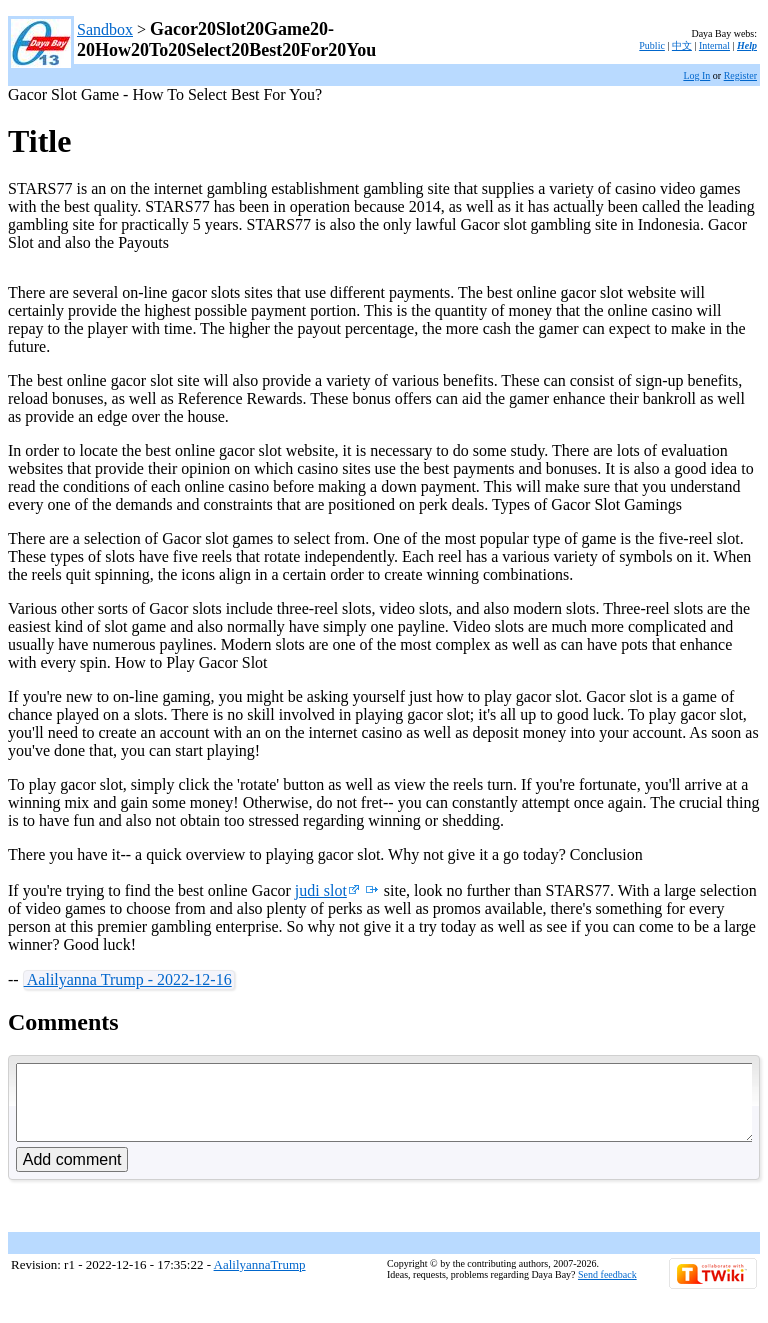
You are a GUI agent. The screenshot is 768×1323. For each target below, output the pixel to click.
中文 (682, 45)
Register (740, 75)
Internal (714, 45)
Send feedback (607, 1289)
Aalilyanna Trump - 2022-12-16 (128, 979)
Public (652, 45)
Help (747, 45)
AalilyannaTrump (260, 1279)
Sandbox (105, 29)
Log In (696, 75)
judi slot (327, 890)
